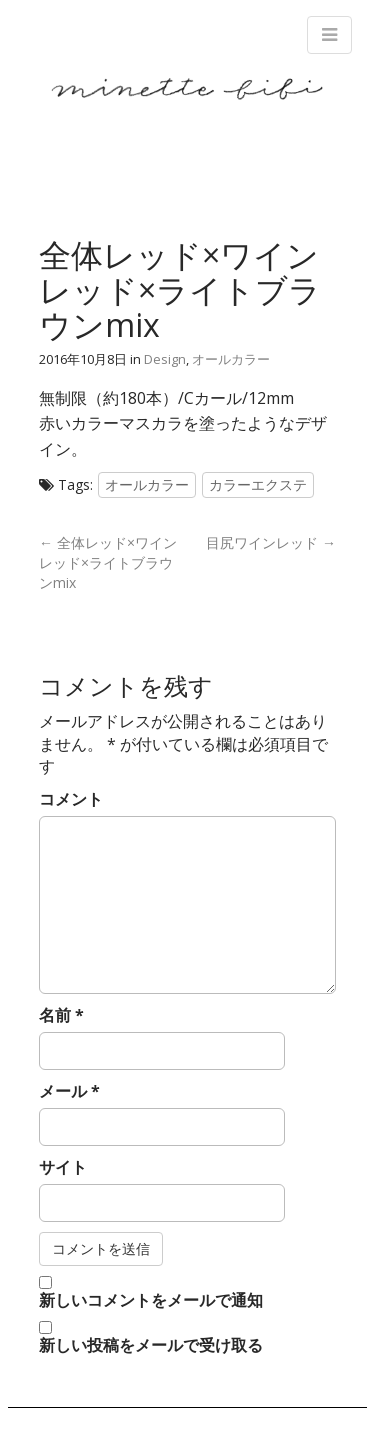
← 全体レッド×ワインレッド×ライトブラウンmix (108, 562)
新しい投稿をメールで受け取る (151, 1345)
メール (69, 1091)
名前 (61, 1015)
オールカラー (231, 359)
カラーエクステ (258, 484)
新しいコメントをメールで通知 (151, 1300)
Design (165, 359)
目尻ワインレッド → (271, 542)
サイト (63, 1167)
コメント (71, 799)
